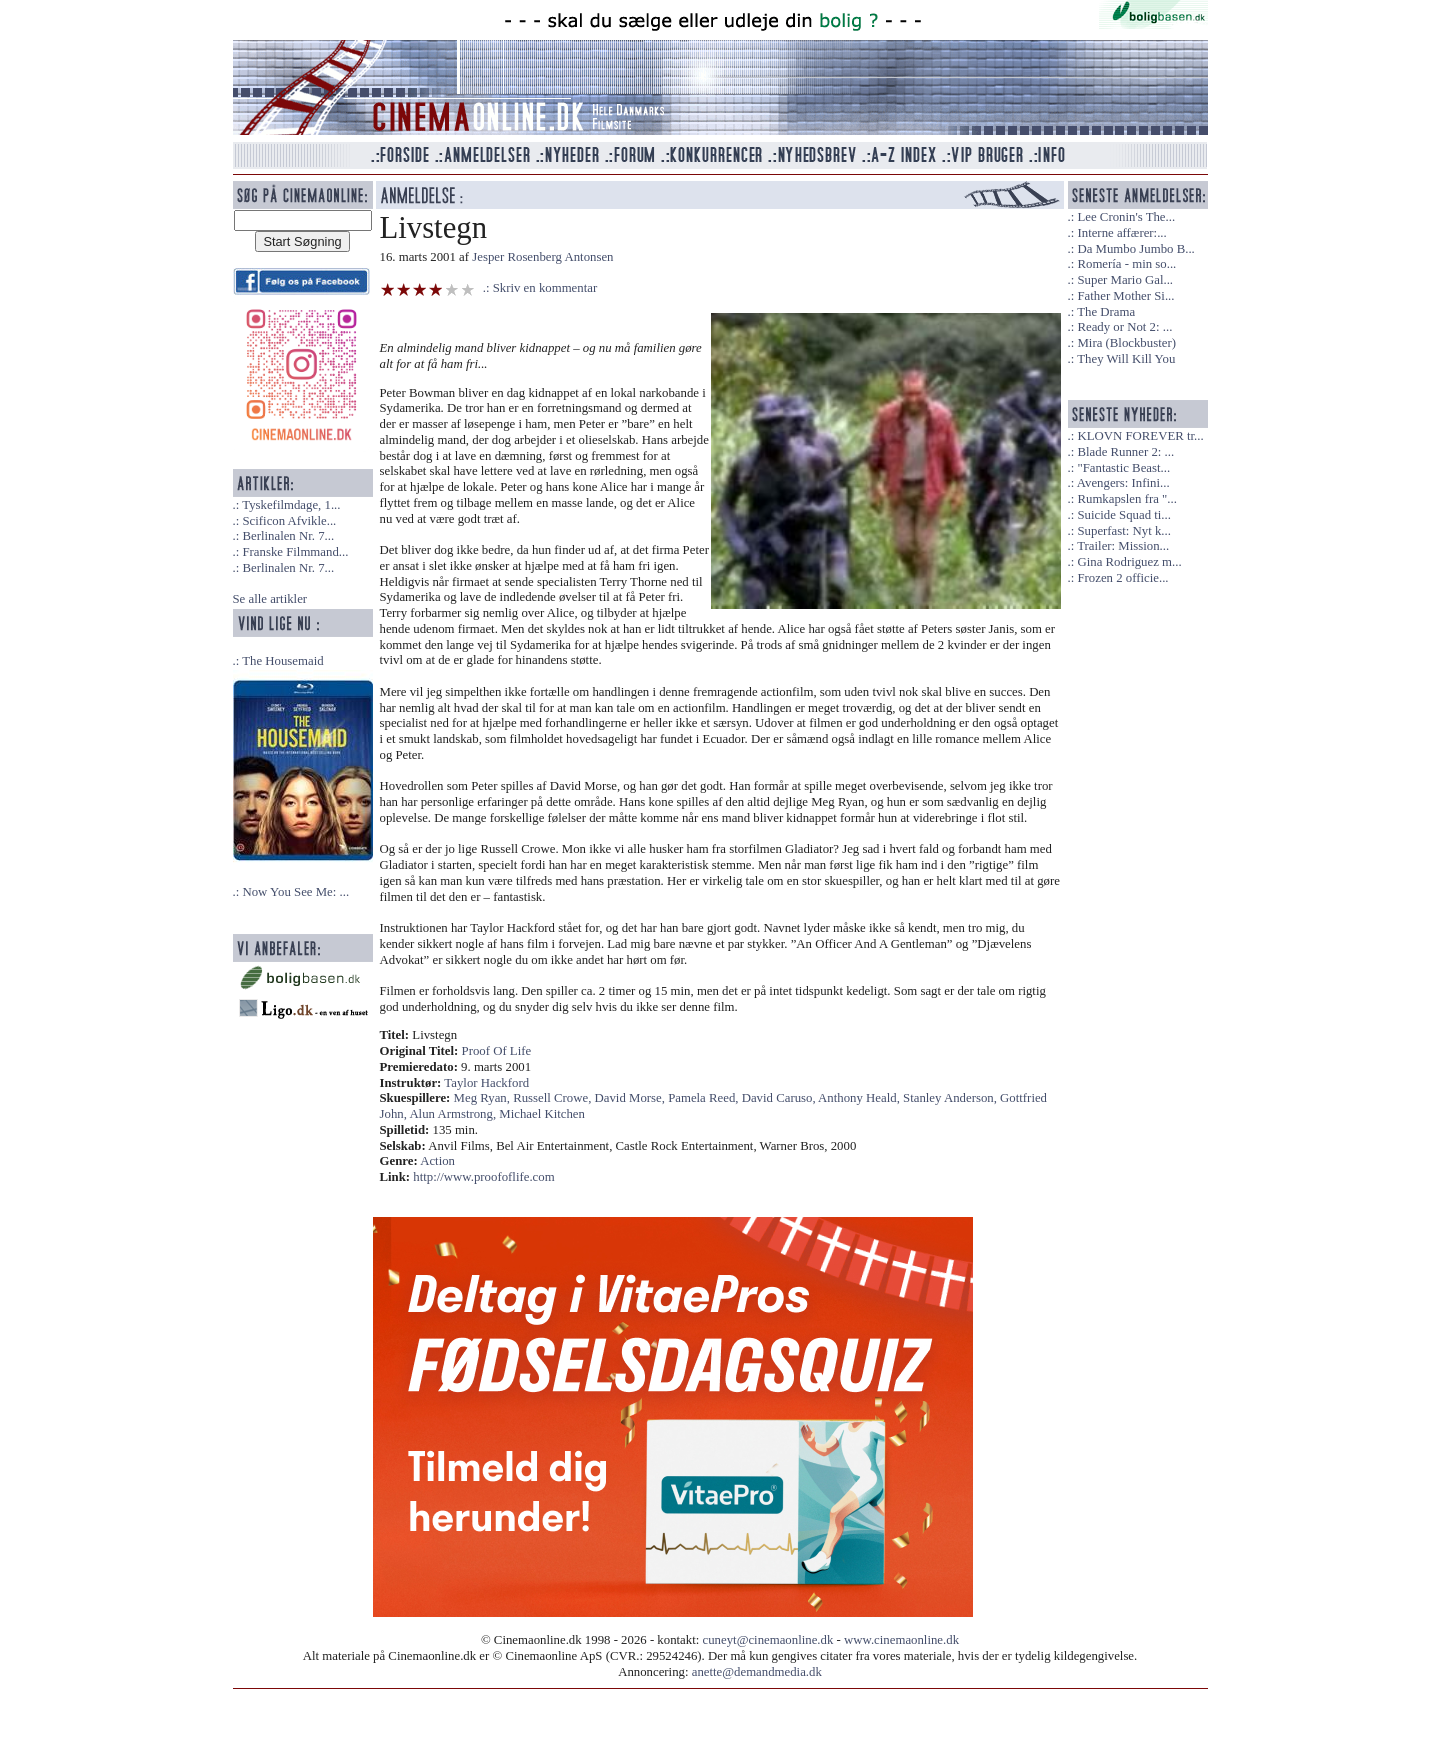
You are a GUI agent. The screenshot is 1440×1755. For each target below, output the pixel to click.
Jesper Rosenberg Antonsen (542, 257)
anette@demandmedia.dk (757, 1672)
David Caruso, (780, 1098)
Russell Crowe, (553, 1098)
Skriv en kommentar (545, 288)
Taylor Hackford (486, 1083)
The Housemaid (282, 661)
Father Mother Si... (1125, 296)
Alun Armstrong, (454, 1114)
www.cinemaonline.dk (901, 1640)
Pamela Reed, (705, 1098)
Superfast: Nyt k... (1123, 531)
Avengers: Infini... (1123, 483)
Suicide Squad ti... (1123, 515)
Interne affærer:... (1121, 233)
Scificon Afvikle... (289, 521)
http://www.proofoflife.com (483, 1177)
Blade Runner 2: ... (1125, 452)
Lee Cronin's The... (1126, 217)
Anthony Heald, (860, 1098)
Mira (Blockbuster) (1126, 343)
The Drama (1106, 312)
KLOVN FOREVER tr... (1140, 436)
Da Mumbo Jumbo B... (1135, 249)
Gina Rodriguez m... (1129, 562)
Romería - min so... (1126, 264)
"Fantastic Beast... (1123, 468)
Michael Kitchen (542, 1114)
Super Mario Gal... (1125, 280)
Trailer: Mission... (1123, 546)
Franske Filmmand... (295, 552)
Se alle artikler (270, 599)
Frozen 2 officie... (1122, 578)
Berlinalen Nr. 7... (288, 536)
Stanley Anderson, (951, 1098)
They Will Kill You (1126, 359)
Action (437, 1161)
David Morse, (632, 1098)
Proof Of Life (497, 1051)
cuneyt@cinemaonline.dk (768, 1640)
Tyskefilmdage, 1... (291, 505)
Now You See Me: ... (295, 892)
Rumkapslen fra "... (1126, 499)
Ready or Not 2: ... (1124, 327)
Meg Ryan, (484, 1098)
